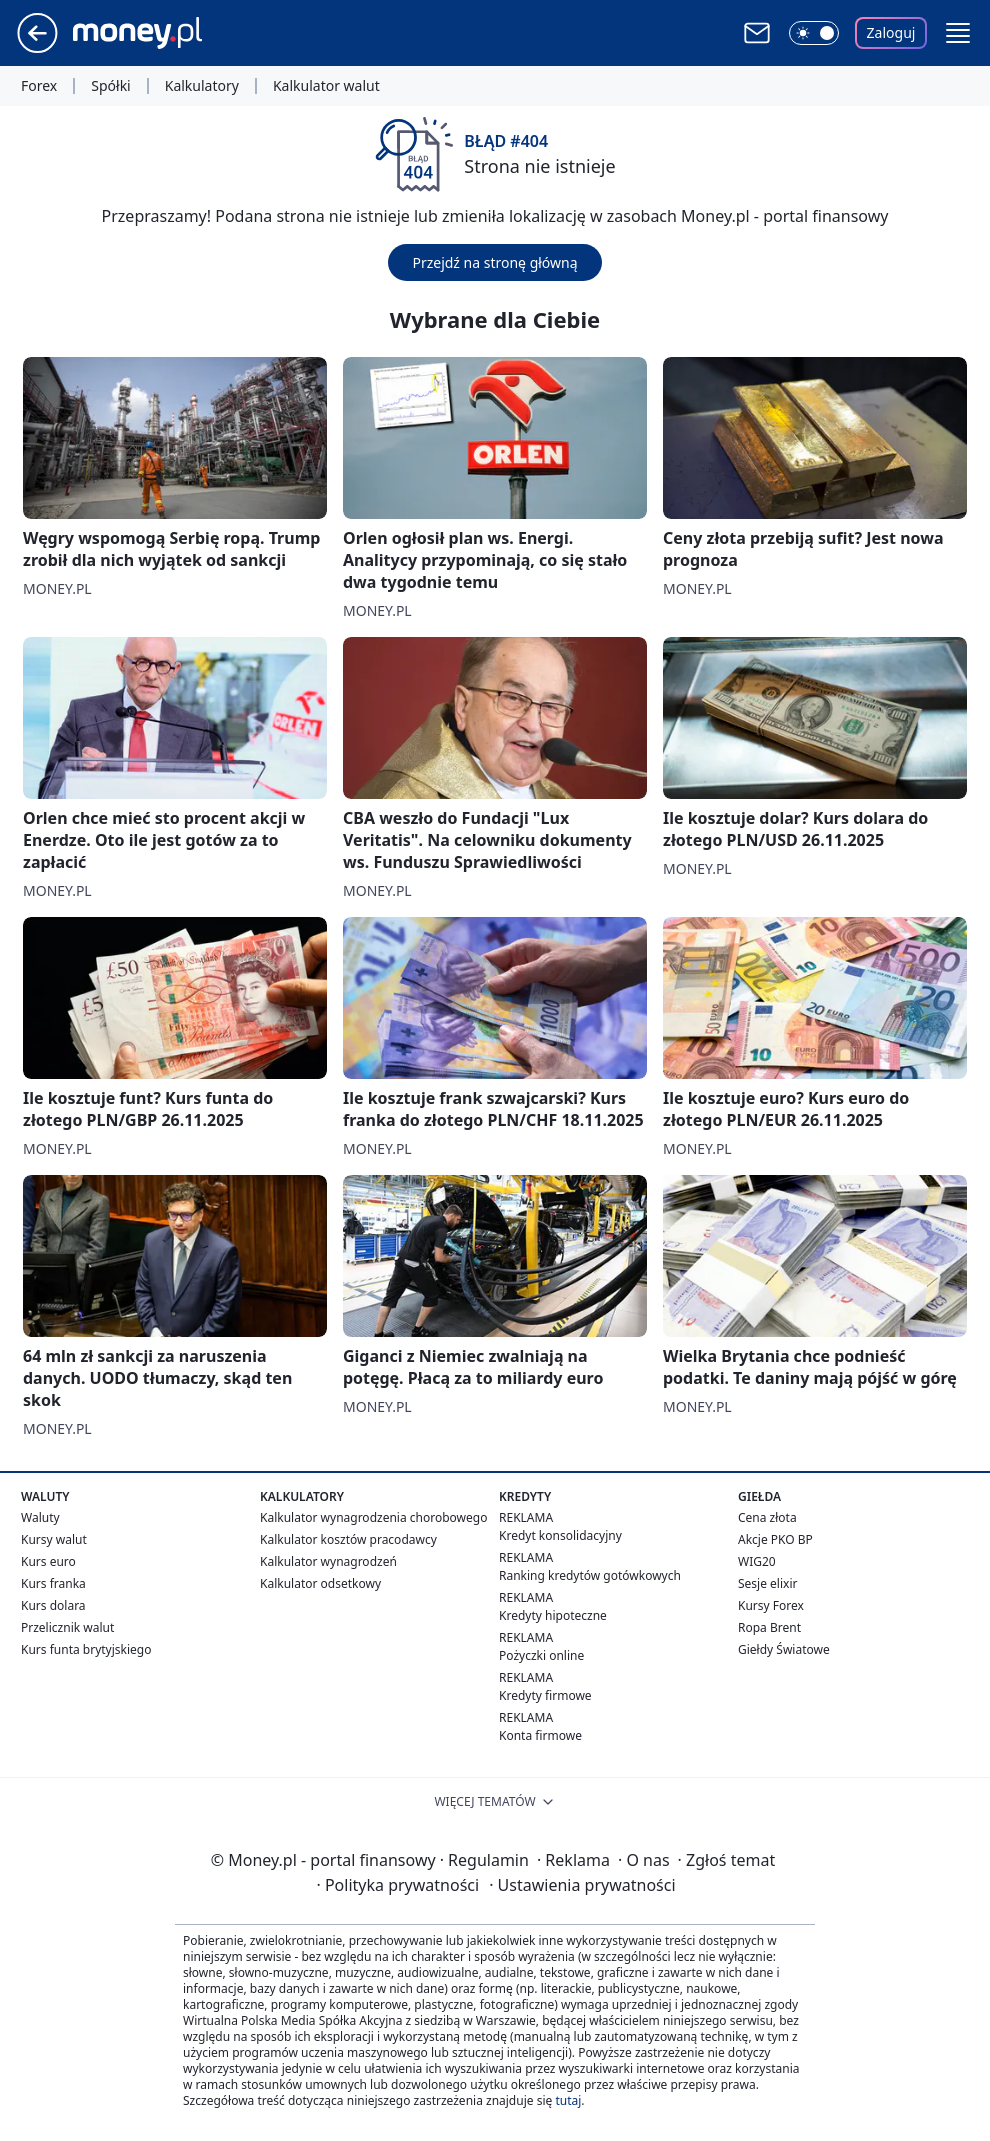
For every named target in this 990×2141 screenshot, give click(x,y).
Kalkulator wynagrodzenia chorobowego (373, 1517)
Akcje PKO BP (775, 1539)
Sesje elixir (767, 1583)
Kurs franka (53, 1583)
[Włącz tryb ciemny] (814, 33)
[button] (958, 33)
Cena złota (767, 1517)
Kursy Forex (771, 1605)
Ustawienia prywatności (582, 1885)
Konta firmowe (540, 1735)
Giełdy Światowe (784, 1649)
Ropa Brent (769, 1627)
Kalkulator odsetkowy (320, 1583)
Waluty (40, 1517)
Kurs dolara (53, 1605)
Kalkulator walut (326, 86)
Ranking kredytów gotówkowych (590, 1575)
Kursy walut (54, 1539)
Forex (39, 86)
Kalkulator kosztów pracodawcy (348, 1539)
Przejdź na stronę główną (494, 262)
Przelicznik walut (67, 1627)
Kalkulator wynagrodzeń (328, 1561)
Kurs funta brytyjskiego (86, 1649)
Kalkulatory (202, 86)
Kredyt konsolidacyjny (560, 1535)
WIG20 (757, 1561)
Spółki (110, 86)
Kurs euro (48, 1561)
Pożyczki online (541, 1655)
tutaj (568, 2100)
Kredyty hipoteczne (553, 1615)
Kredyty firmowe (545, 1695)
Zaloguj (891, 32)
